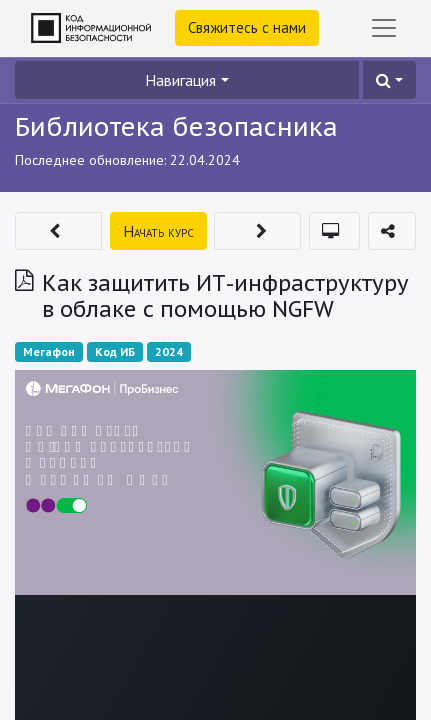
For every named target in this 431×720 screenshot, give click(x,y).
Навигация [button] (180, 80)
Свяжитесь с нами (247, 27)
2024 (169, 351)
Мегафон (49, 351)
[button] (389, 80)
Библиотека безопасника (176, 126)
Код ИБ (115, 351)
